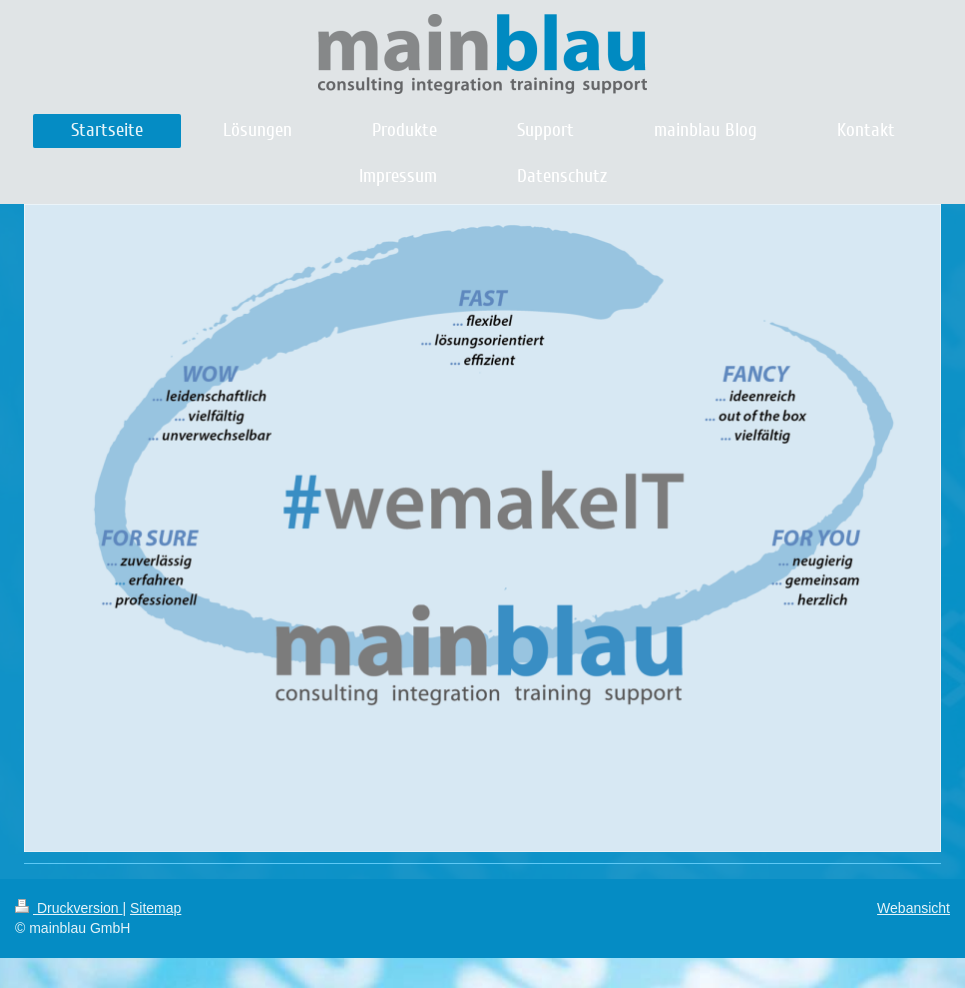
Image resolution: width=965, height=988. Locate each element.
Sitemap (155, 908)
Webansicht (913, 908)
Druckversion (68, 908)
